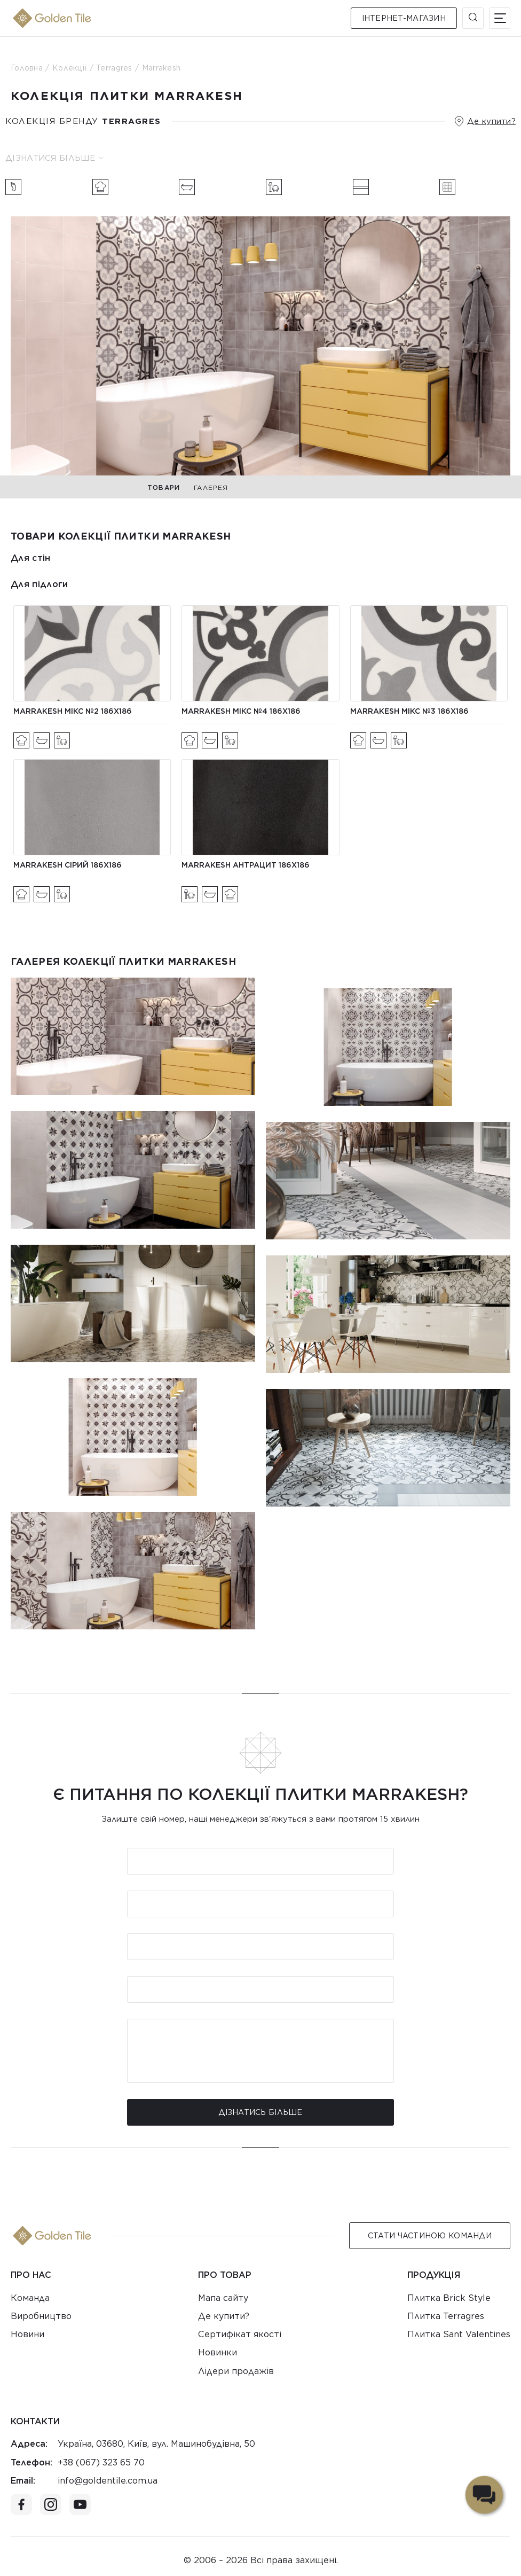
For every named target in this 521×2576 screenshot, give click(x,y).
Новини (27, 2334)
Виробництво (41, 2316)
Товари (163, 487)
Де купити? (491, 121)
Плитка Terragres (445, 2316)
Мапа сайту (223, 2298)
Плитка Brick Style (449, 2298)
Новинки (217, 2352)
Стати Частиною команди (430, 2235)
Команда (30, 2298)
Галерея (211, 487)
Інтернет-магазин (404, 18)
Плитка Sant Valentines (458, 2334)
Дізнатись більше (260, 2112)
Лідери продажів (236, 2371)
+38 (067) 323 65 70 (101, 2462)
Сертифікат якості (239, 2334)
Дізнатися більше (54, 158)
